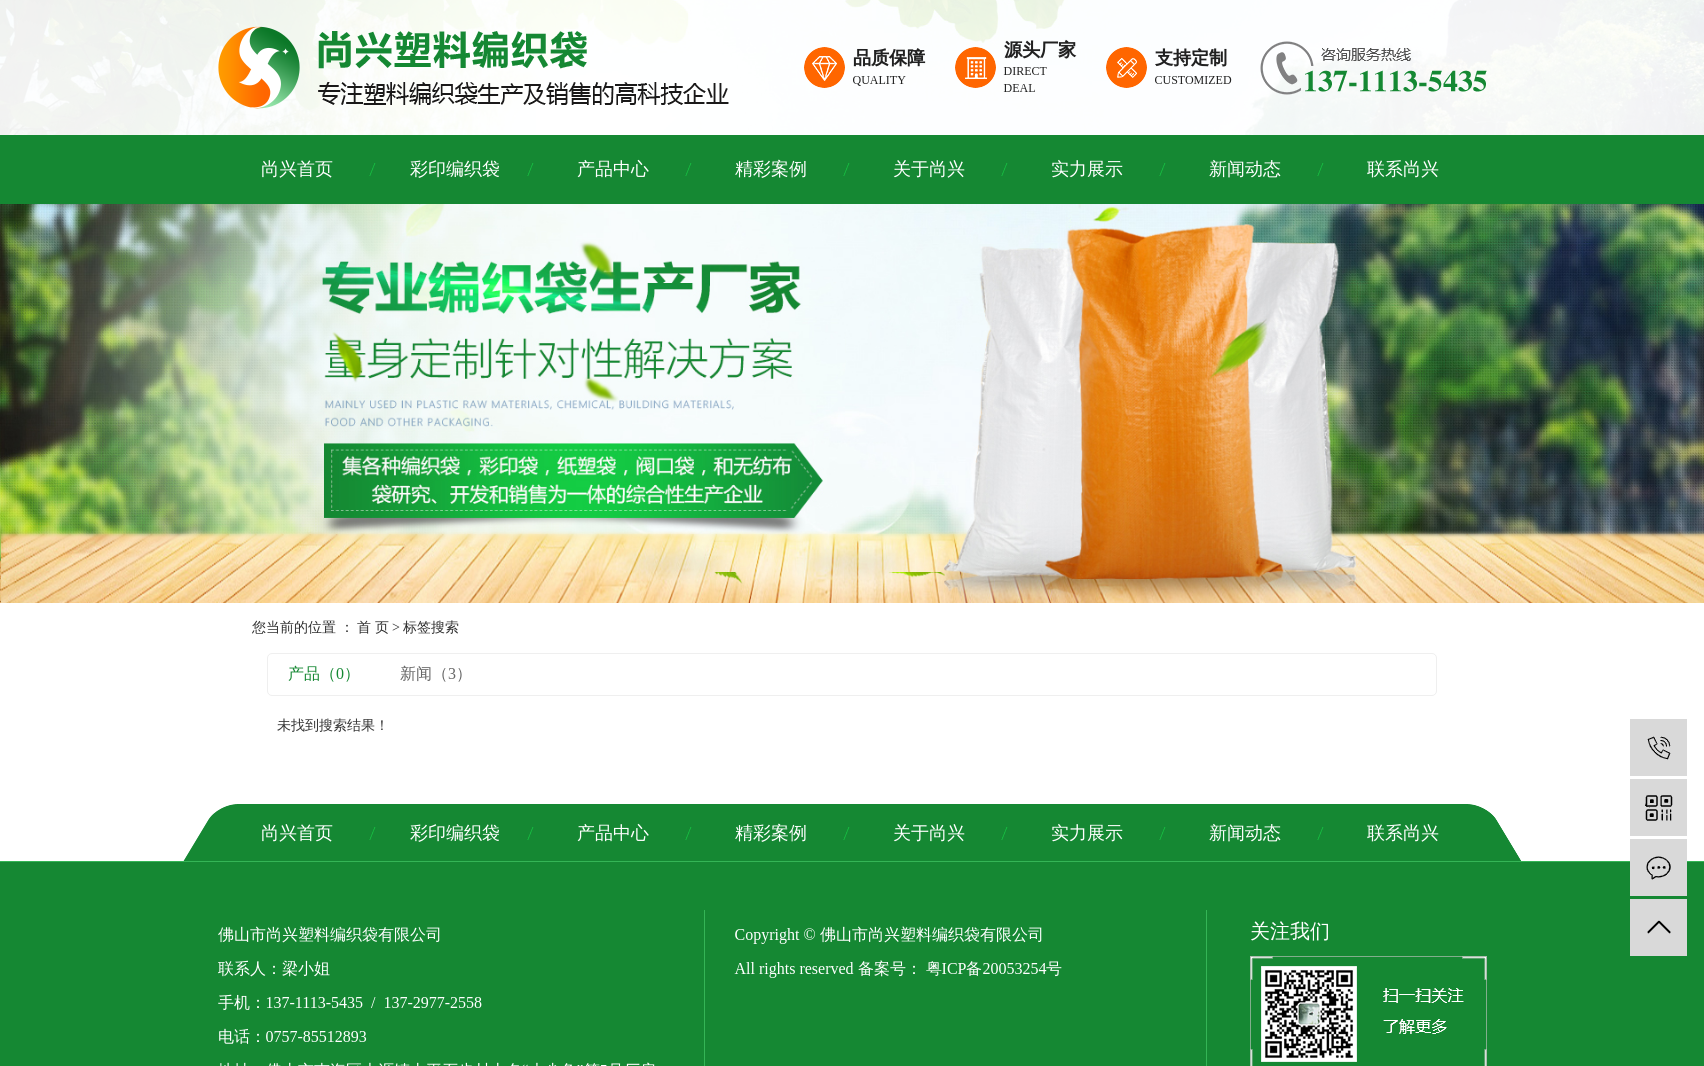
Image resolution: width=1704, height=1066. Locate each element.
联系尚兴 (1403, 169)
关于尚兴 (929, 169)
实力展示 (1087, 169)
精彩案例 (771, 169)
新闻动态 (1245, 169)
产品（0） (324, 673)
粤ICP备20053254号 (994, 968)
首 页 (373, 627)
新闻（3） (436, 673)
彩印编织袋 (455, 169)
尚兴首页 (297, 169)
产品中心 (613, 169)
